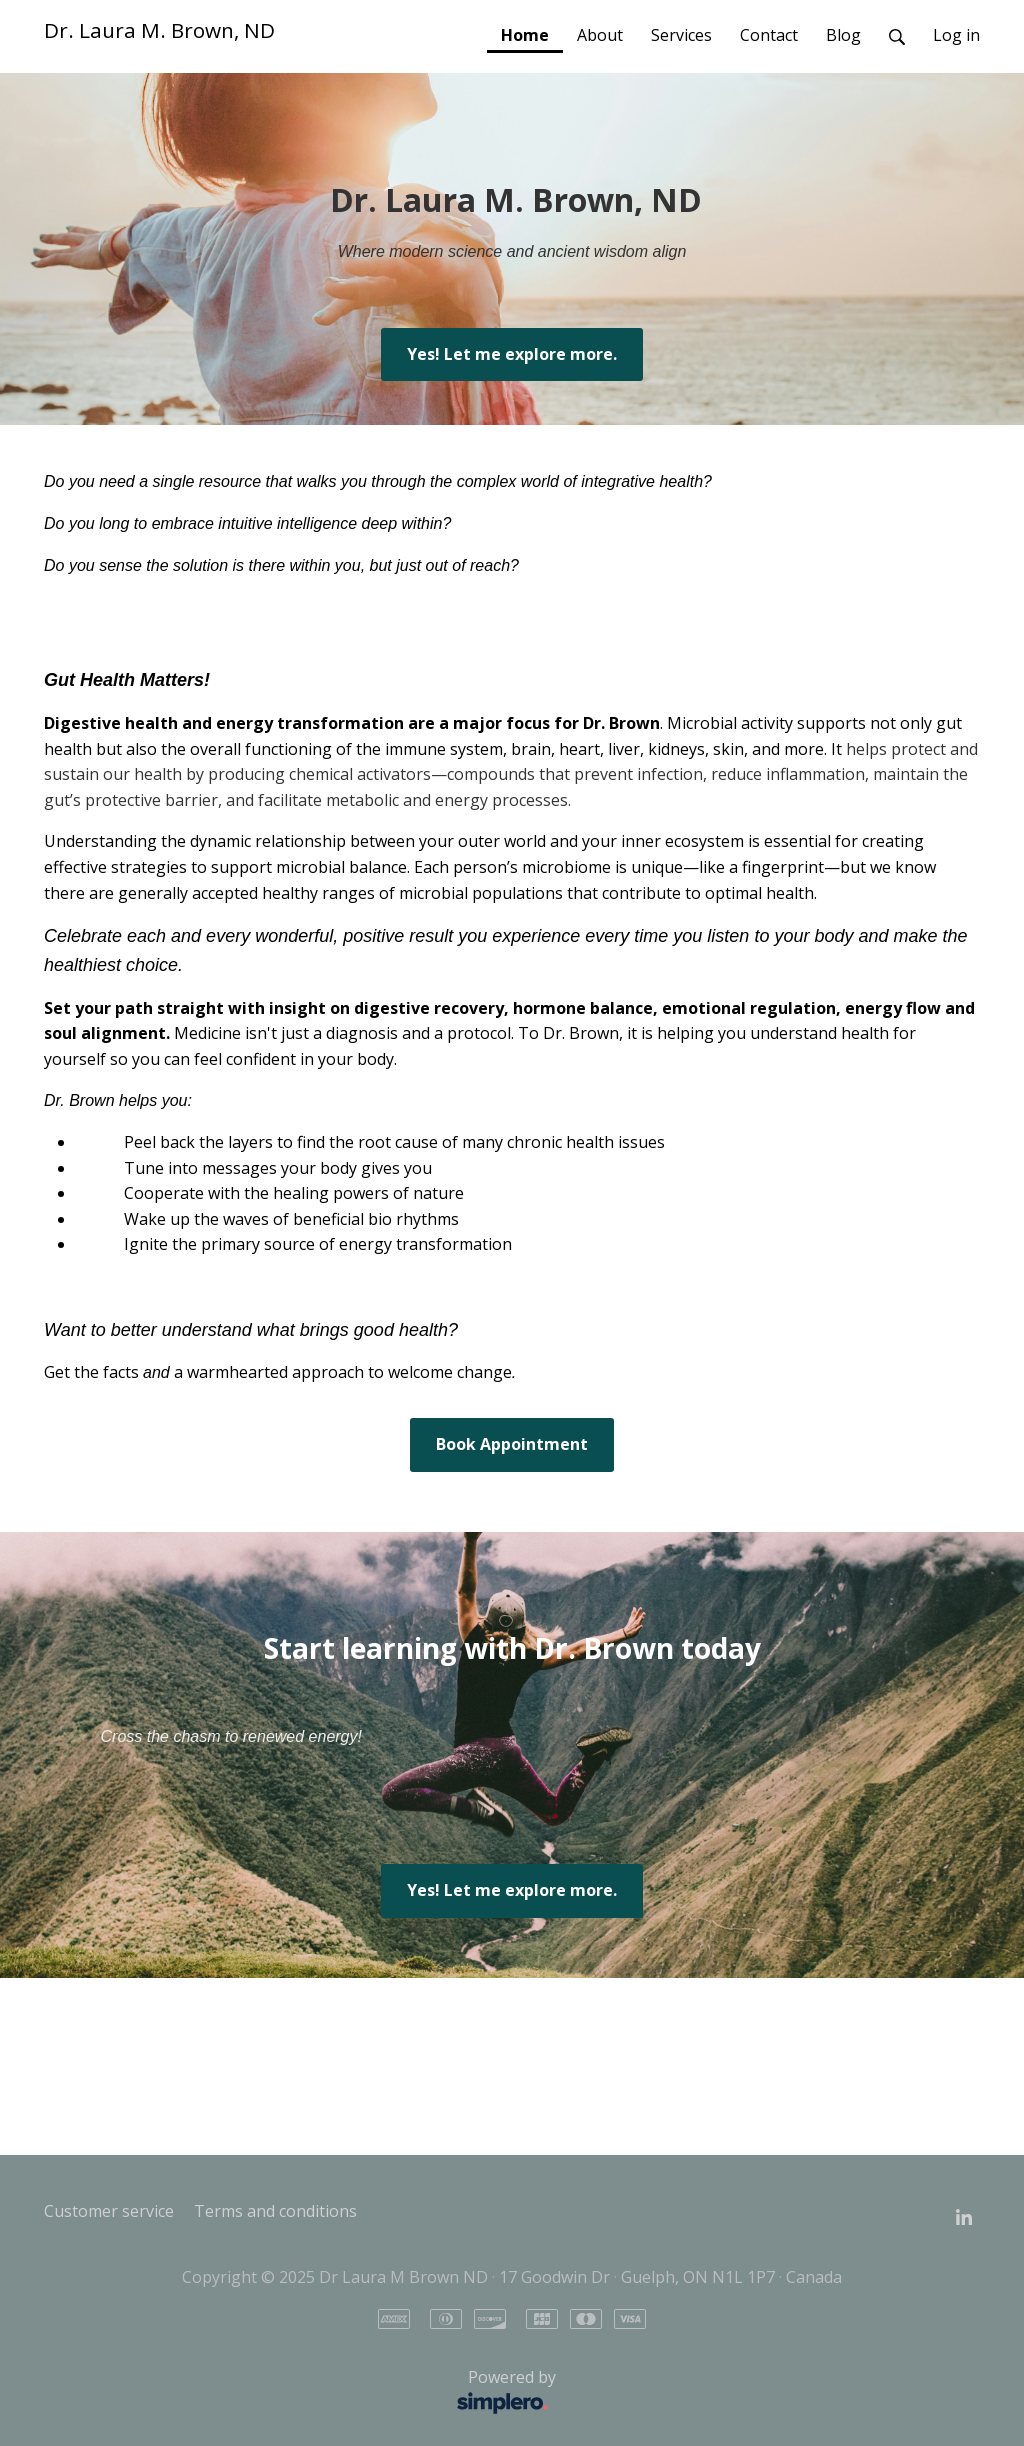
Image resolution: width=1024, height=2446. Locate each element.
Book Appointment (512, 1444)
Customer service (109, 2211)
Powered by (305, 2393)
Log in (956, 35)
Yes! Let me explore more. (512, 354)
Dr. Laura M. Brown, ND (159, 30)
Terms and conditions (275, 2211)
